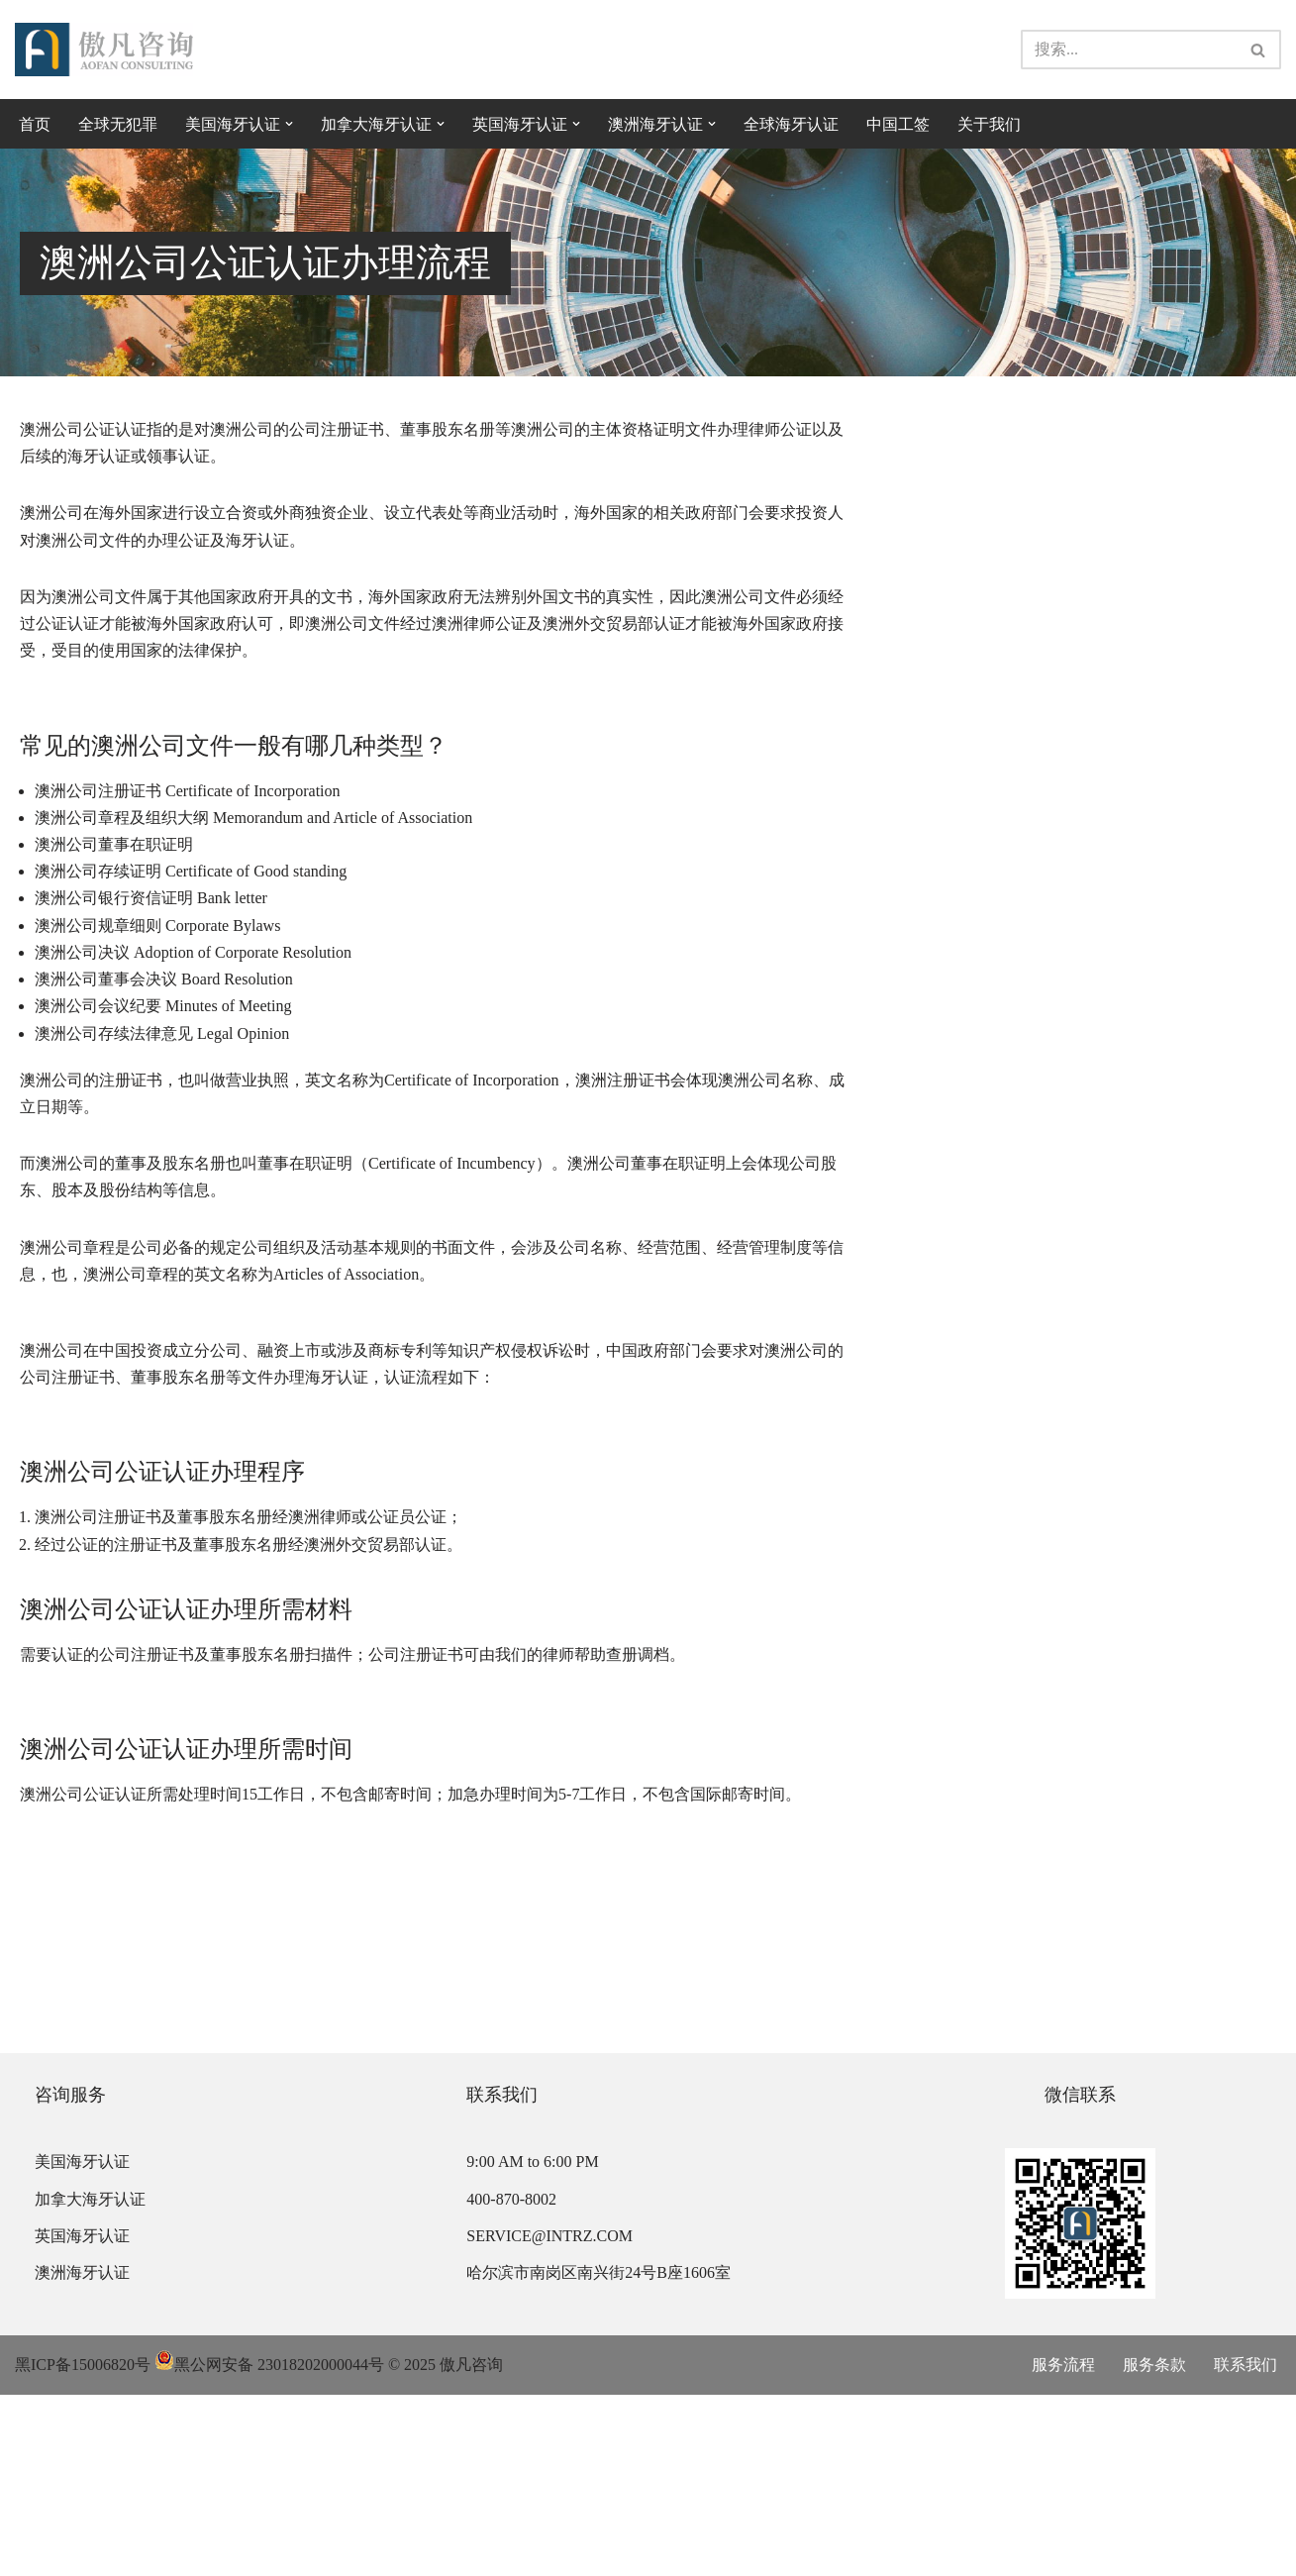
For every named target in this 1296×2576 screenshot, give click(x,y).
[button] (289, 124)
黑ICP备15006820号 (82, 2546)
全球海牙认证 (791, 124)
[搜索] (1129, 49)
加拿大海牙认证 (90, 2380)
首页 (34, 124)
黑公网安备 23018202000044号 (269, 2546)
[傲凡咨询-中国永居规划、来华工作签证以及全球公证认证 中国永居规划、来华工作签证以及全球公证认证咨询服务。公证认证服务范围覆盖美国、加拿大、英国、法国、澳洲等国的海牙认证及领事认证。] (104, 50)
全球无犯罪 (117, 124)
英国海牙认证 (82, 2417)
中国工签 (898, 124)
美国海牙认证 (82, 2343)
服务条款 (1154, 2546)
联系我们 (1245, 2546)
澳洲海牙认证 (82, 2453)
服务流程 (1063, 2546)
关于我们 (989, 124)
